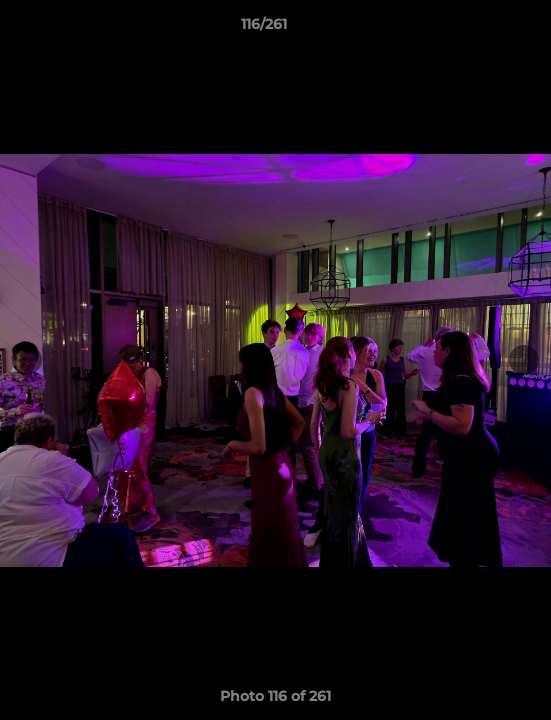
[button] (479, 29)
